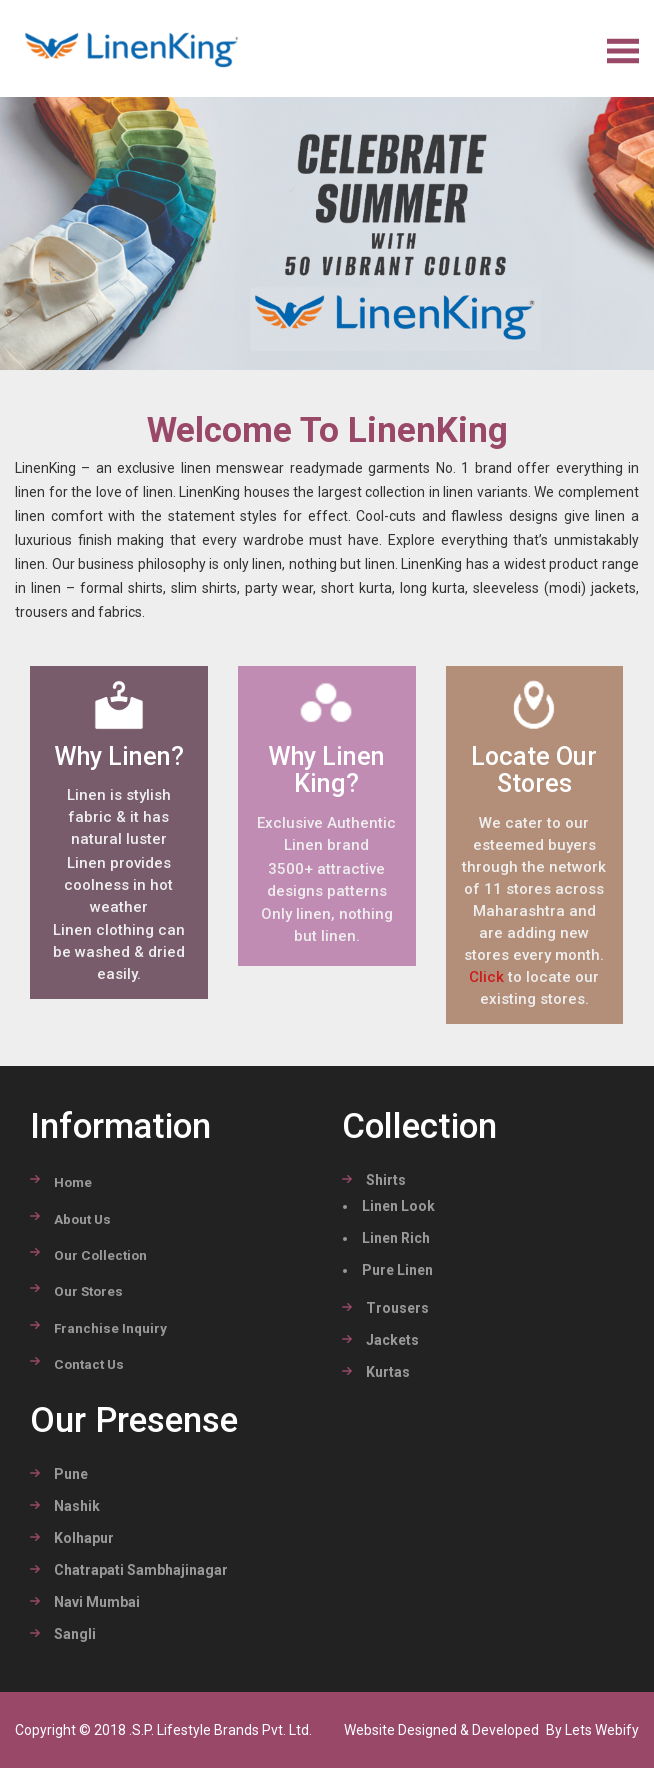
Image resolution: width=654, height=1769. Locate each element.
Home (73, 1183)
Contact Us (89, 1365)
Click (486, 978)
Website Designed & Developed (443, 1731)
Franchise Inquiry (110, 1329)
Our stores (88, 1292)
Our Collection (100, 1256)
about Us (82, 1220)
